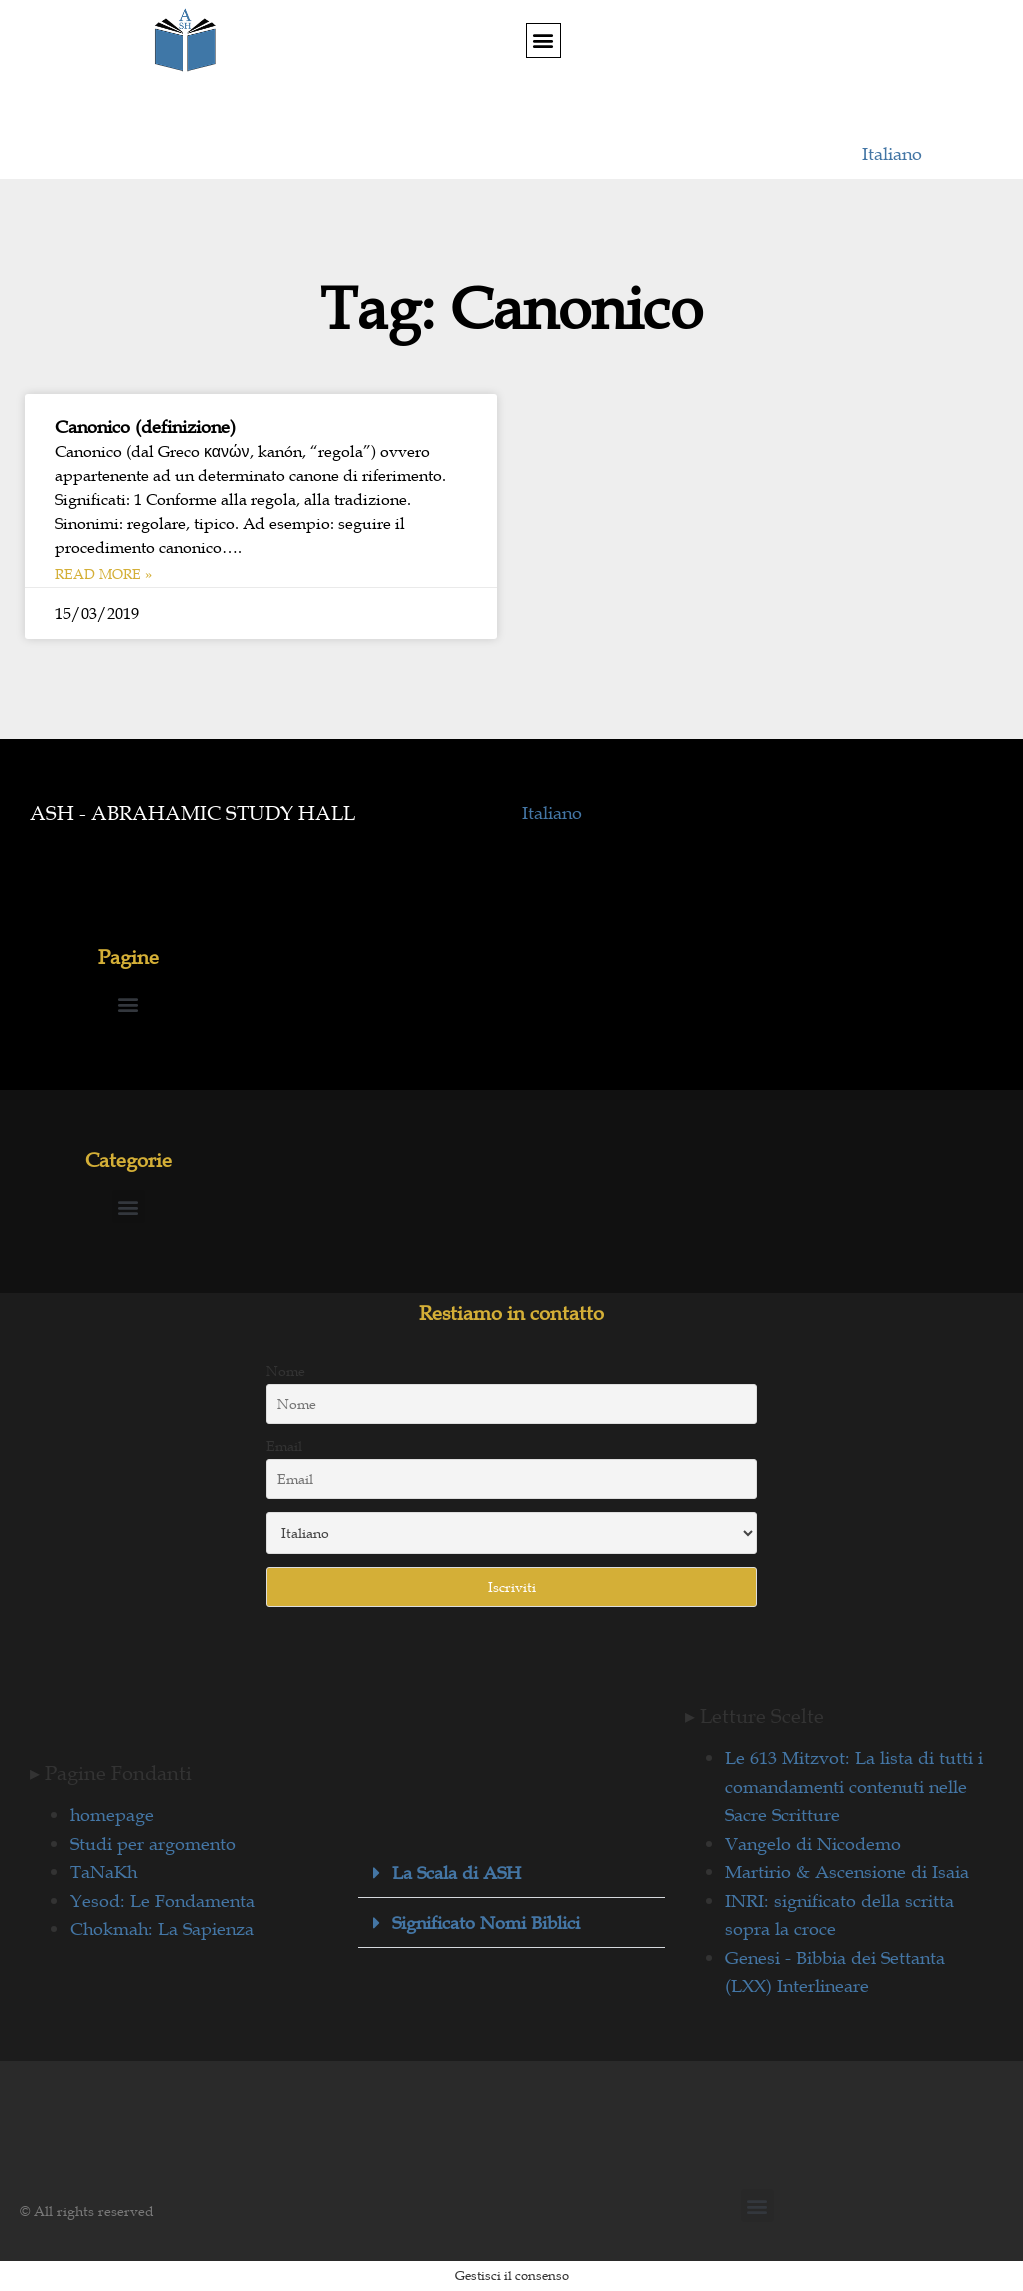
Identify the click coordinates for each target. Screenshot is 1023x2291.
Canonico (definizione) (145, 427)
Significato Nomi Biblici (486, 1923)
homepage (112, 1815)
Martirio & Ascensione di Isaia (847, 1872)
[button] (543, 40)
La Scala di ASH (456, 1873)
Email (284, 1446)
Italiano (892, 154)
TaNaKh (103, 1872)
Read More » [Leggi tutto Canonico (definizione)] (103, 574)
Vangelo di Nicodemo (813, 1844)
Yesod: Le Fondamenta (162, 1901)
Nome (285, 1371)
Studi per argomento (153, 1844)
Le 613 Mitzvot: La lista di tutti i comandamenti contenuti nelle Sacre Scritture (854, 1786)
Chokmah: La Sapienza (162, 1929)
